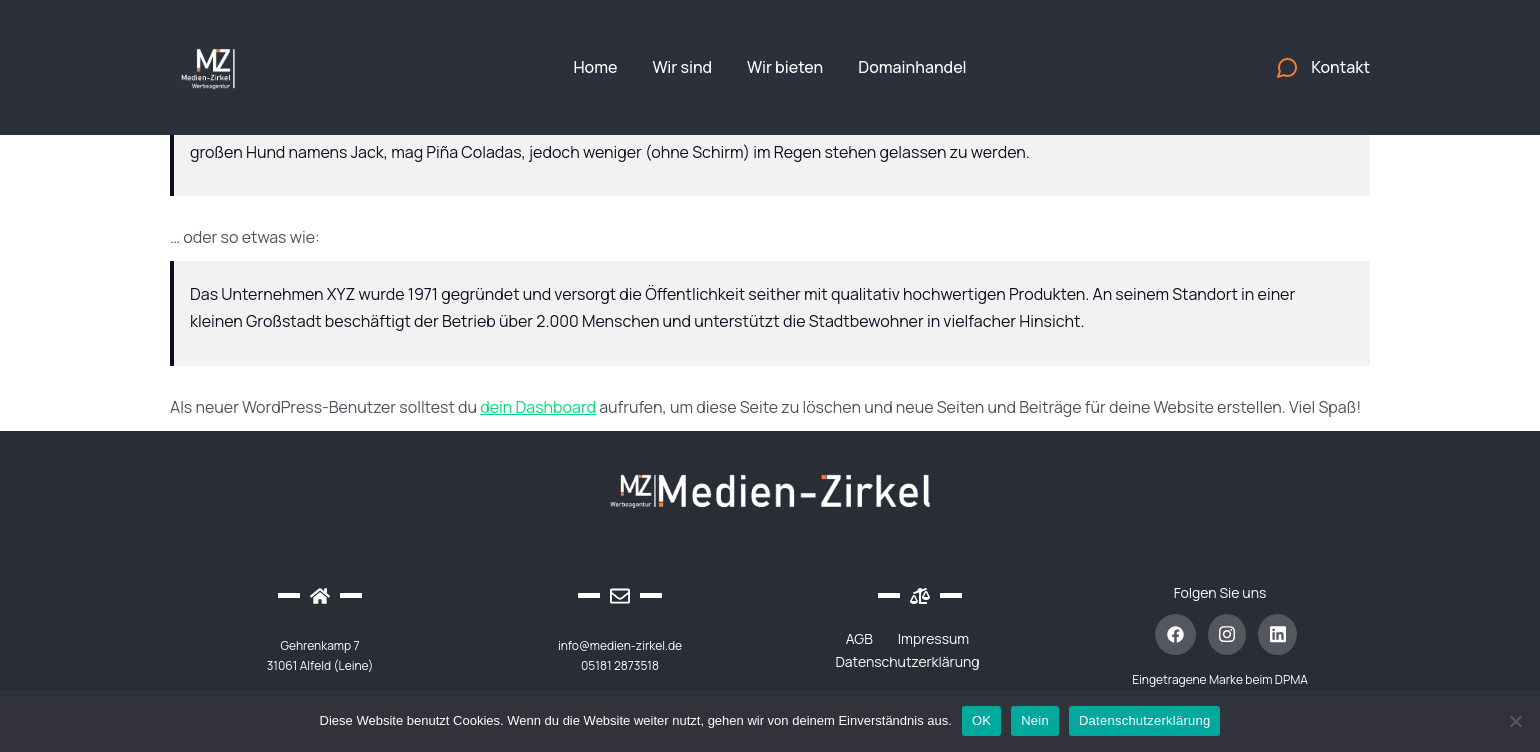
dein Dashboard (538, 407)
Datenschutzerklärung (907, 661)
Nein (1035, 720)
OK (981, 720)
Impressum (933, 638)
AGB (859, 638)
